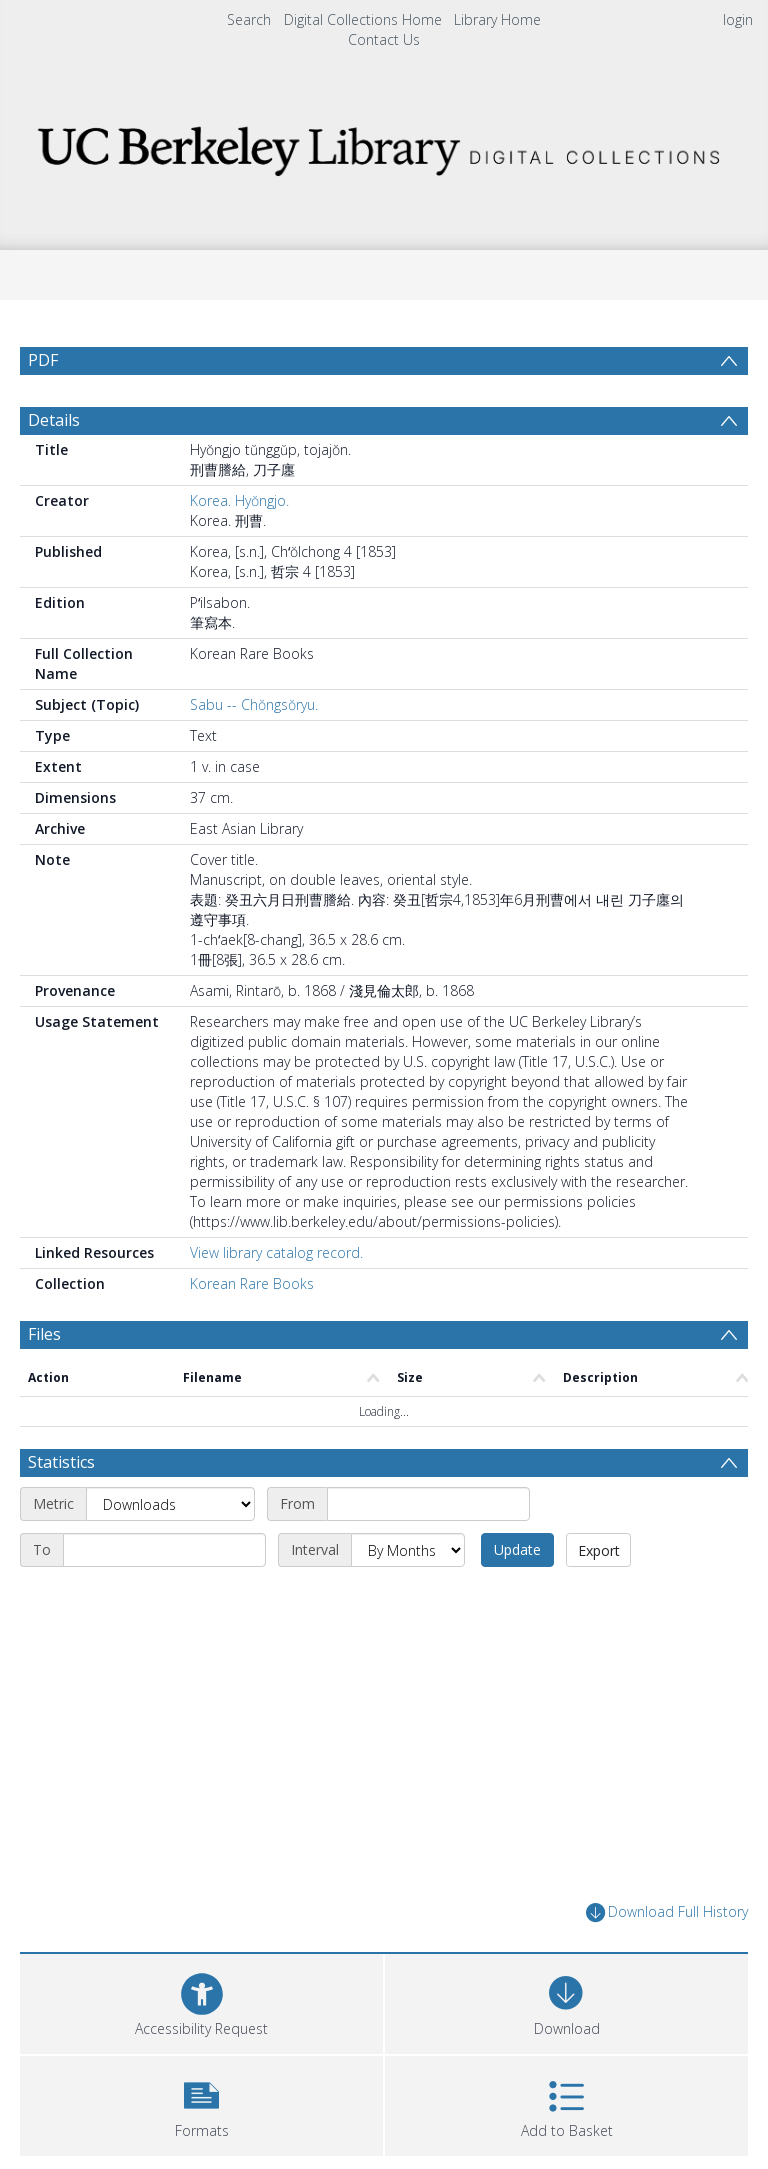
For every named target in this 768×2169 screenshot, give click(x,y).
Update (517, 1560)
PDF (43, 360)
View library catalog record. (276, 1263)
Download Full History (667, 1923)
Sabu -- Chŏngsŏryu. (254, 715)
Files (44, 1345)
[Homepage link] (383, 145)
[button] (201, 2113)
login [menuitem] (738, 19)
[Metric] (170, 1515)
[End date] (164, 1561)
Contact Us (384, 39)
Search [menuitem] (249, 19)
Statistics (61, 1473)
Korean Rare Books (252, 1294)
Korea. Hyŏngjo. (239, 511)
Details (54, 431)
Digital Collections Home (363, 19)
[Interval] (408, 1561)
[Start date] (428, 1515)
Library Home (497, 19)
